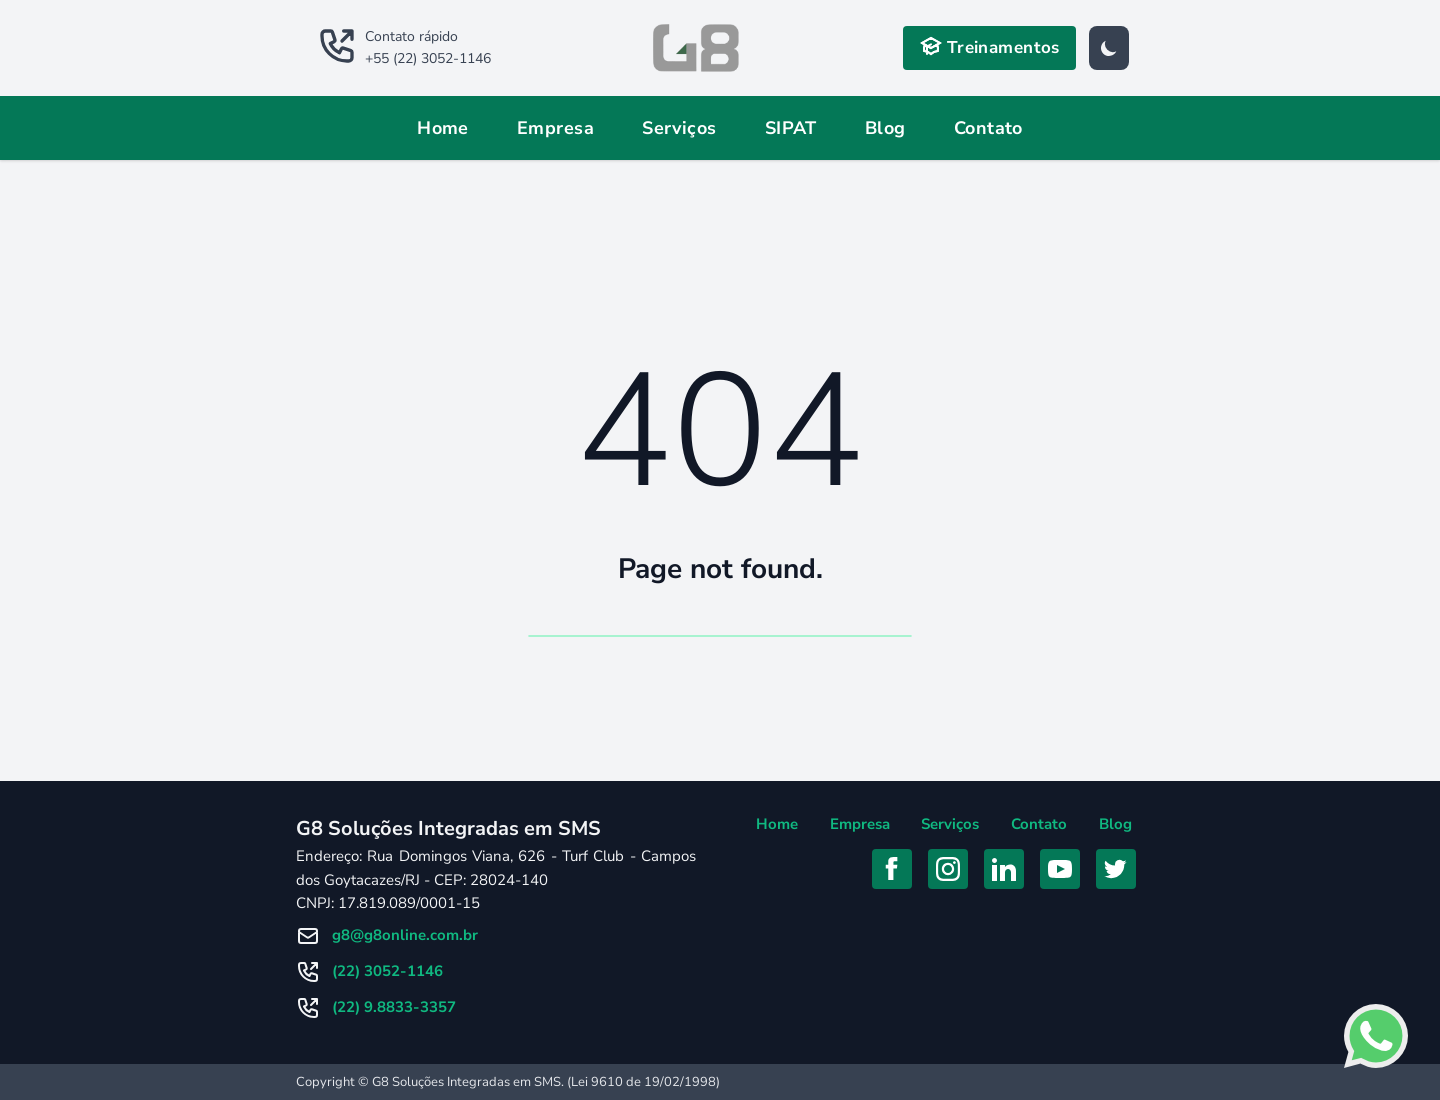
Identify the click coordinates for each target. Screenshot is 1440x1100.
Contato (988, 128)
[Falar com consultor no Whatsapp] (1376, 1036)
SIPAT (791, 128)
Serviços (679, 128)
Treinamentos (989, 46)
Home (443, 128)
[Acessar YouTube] (1060, 869)
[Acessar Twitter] (1116, 869)
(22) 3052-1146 (387, 971)
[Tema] (1109, 47)
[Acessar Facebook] (892, 869)
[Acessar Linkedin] (1004, 869)
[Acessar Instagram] (948, 869)
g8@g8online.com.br (405, 935)
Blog (885, 128)
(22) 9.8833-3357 (394, 1007)
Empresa (555, 128)
